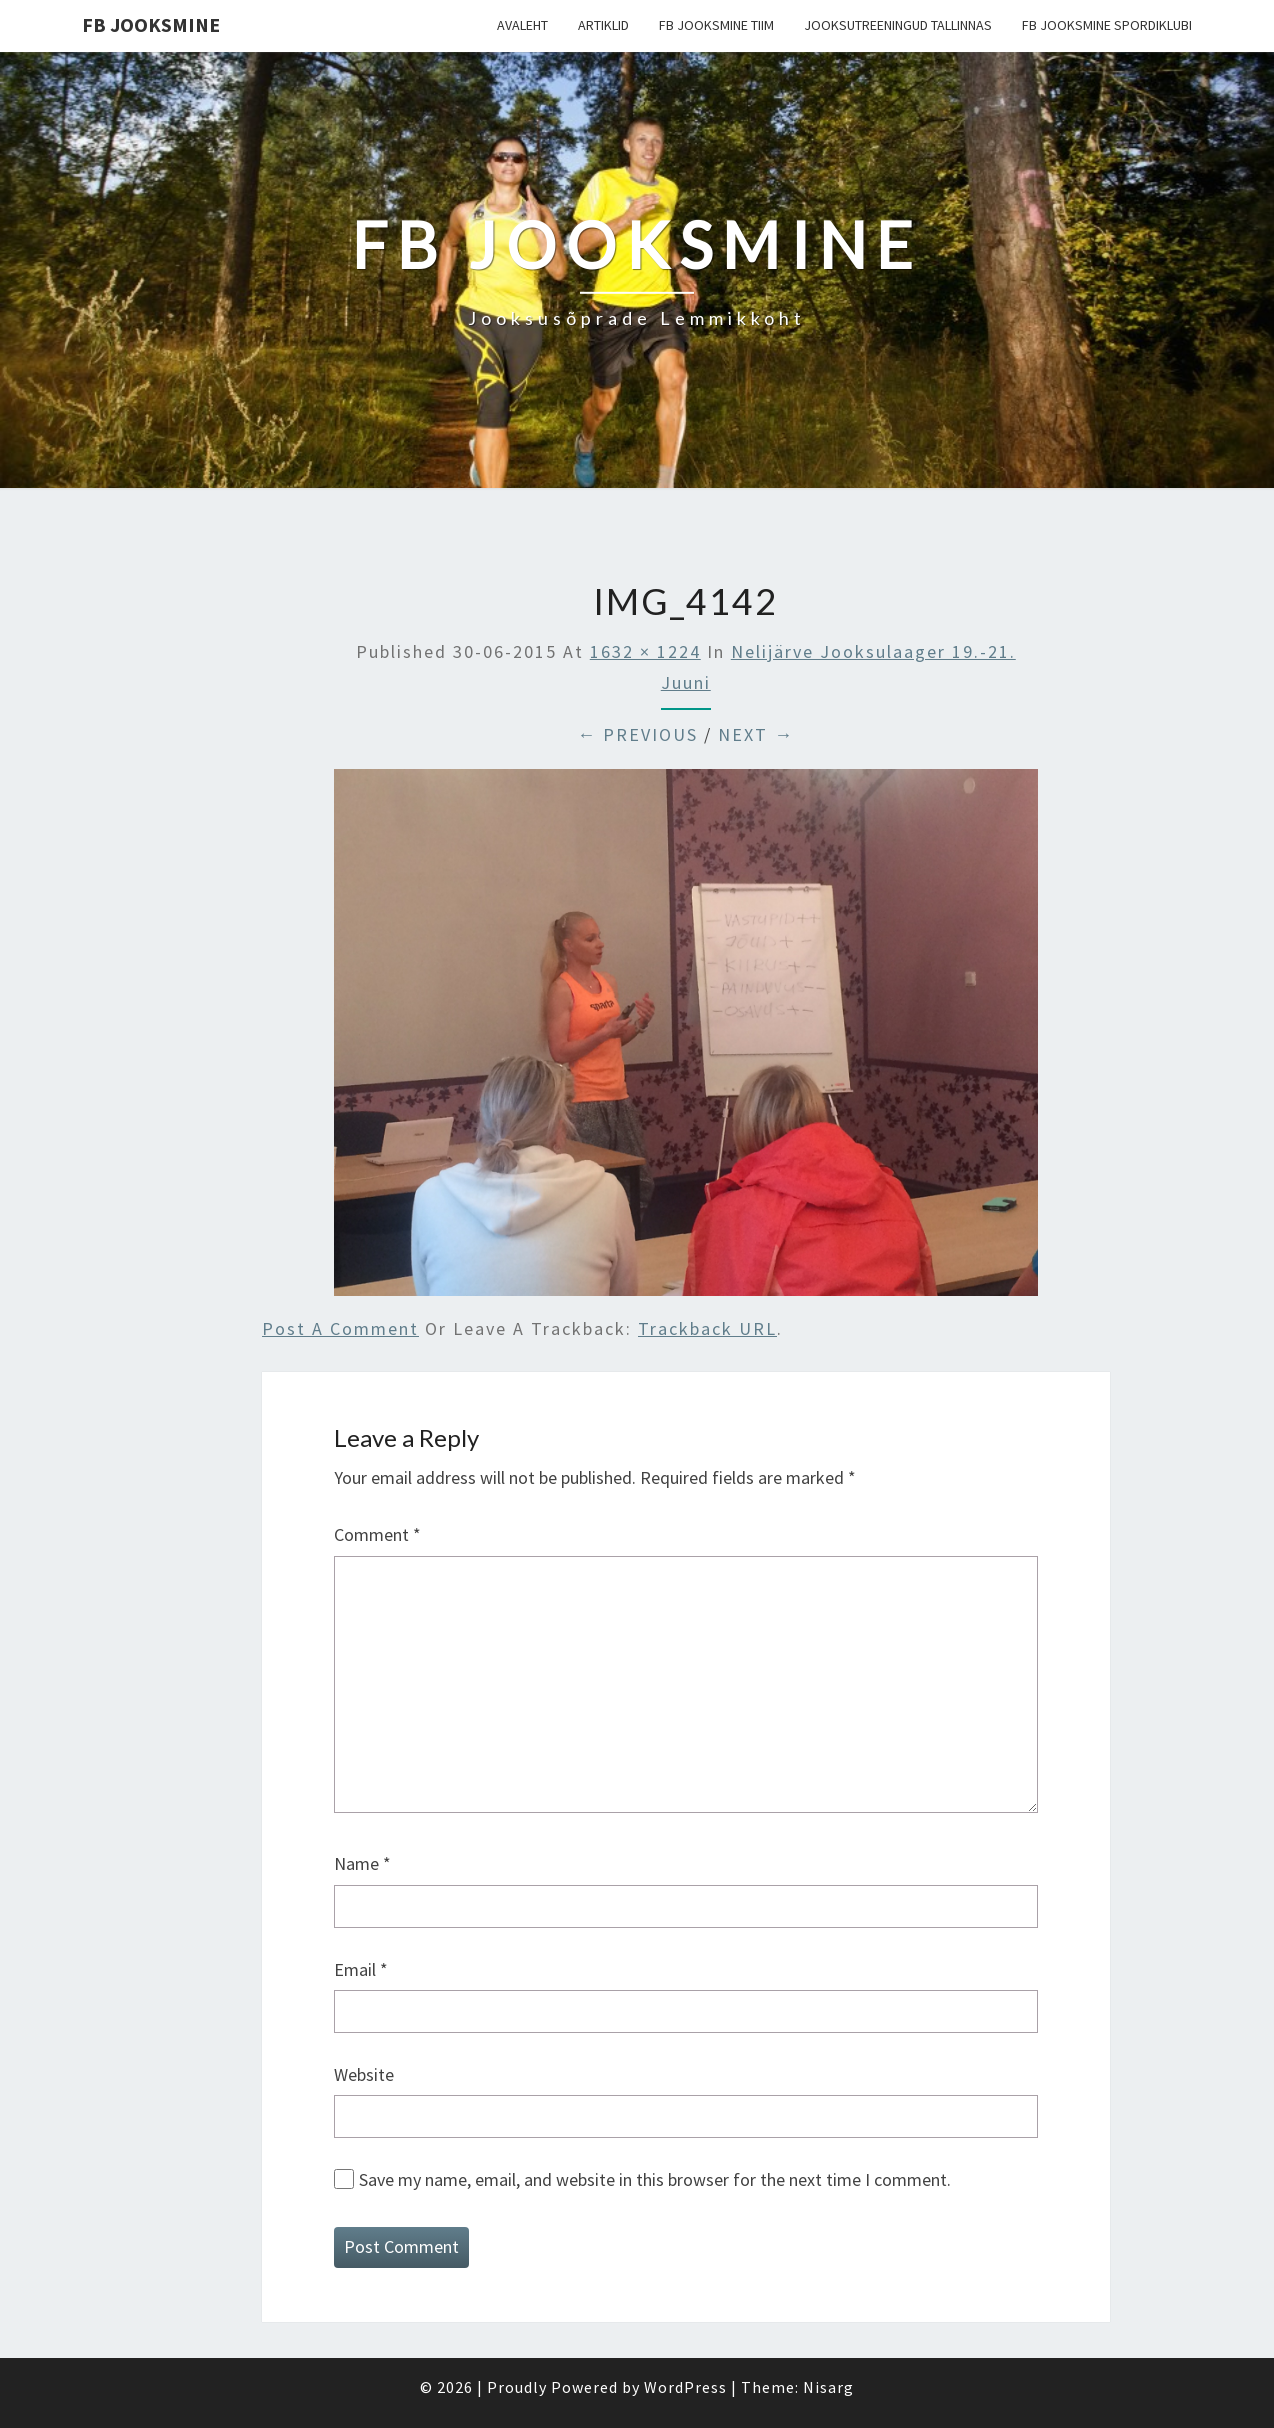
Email (361, 1969)
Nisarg (828, 2387)
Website (364, 2074)
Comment (377, 1534)
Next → (756, 734)
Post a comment (340, 1328)
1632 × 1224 (645, 651)
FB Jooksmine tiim (716, 25)
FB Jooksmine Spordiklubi (1107, 25)
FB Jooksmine (151, 24)
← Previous (637, 734)
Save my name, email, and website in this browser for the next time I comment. (655, 2179)
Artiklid (603, 25)
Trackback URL (707, 1328)
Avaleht (522, 25)
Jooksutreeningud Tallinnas (898, 25)
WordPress (685, 2387)
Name (362, 1863)
